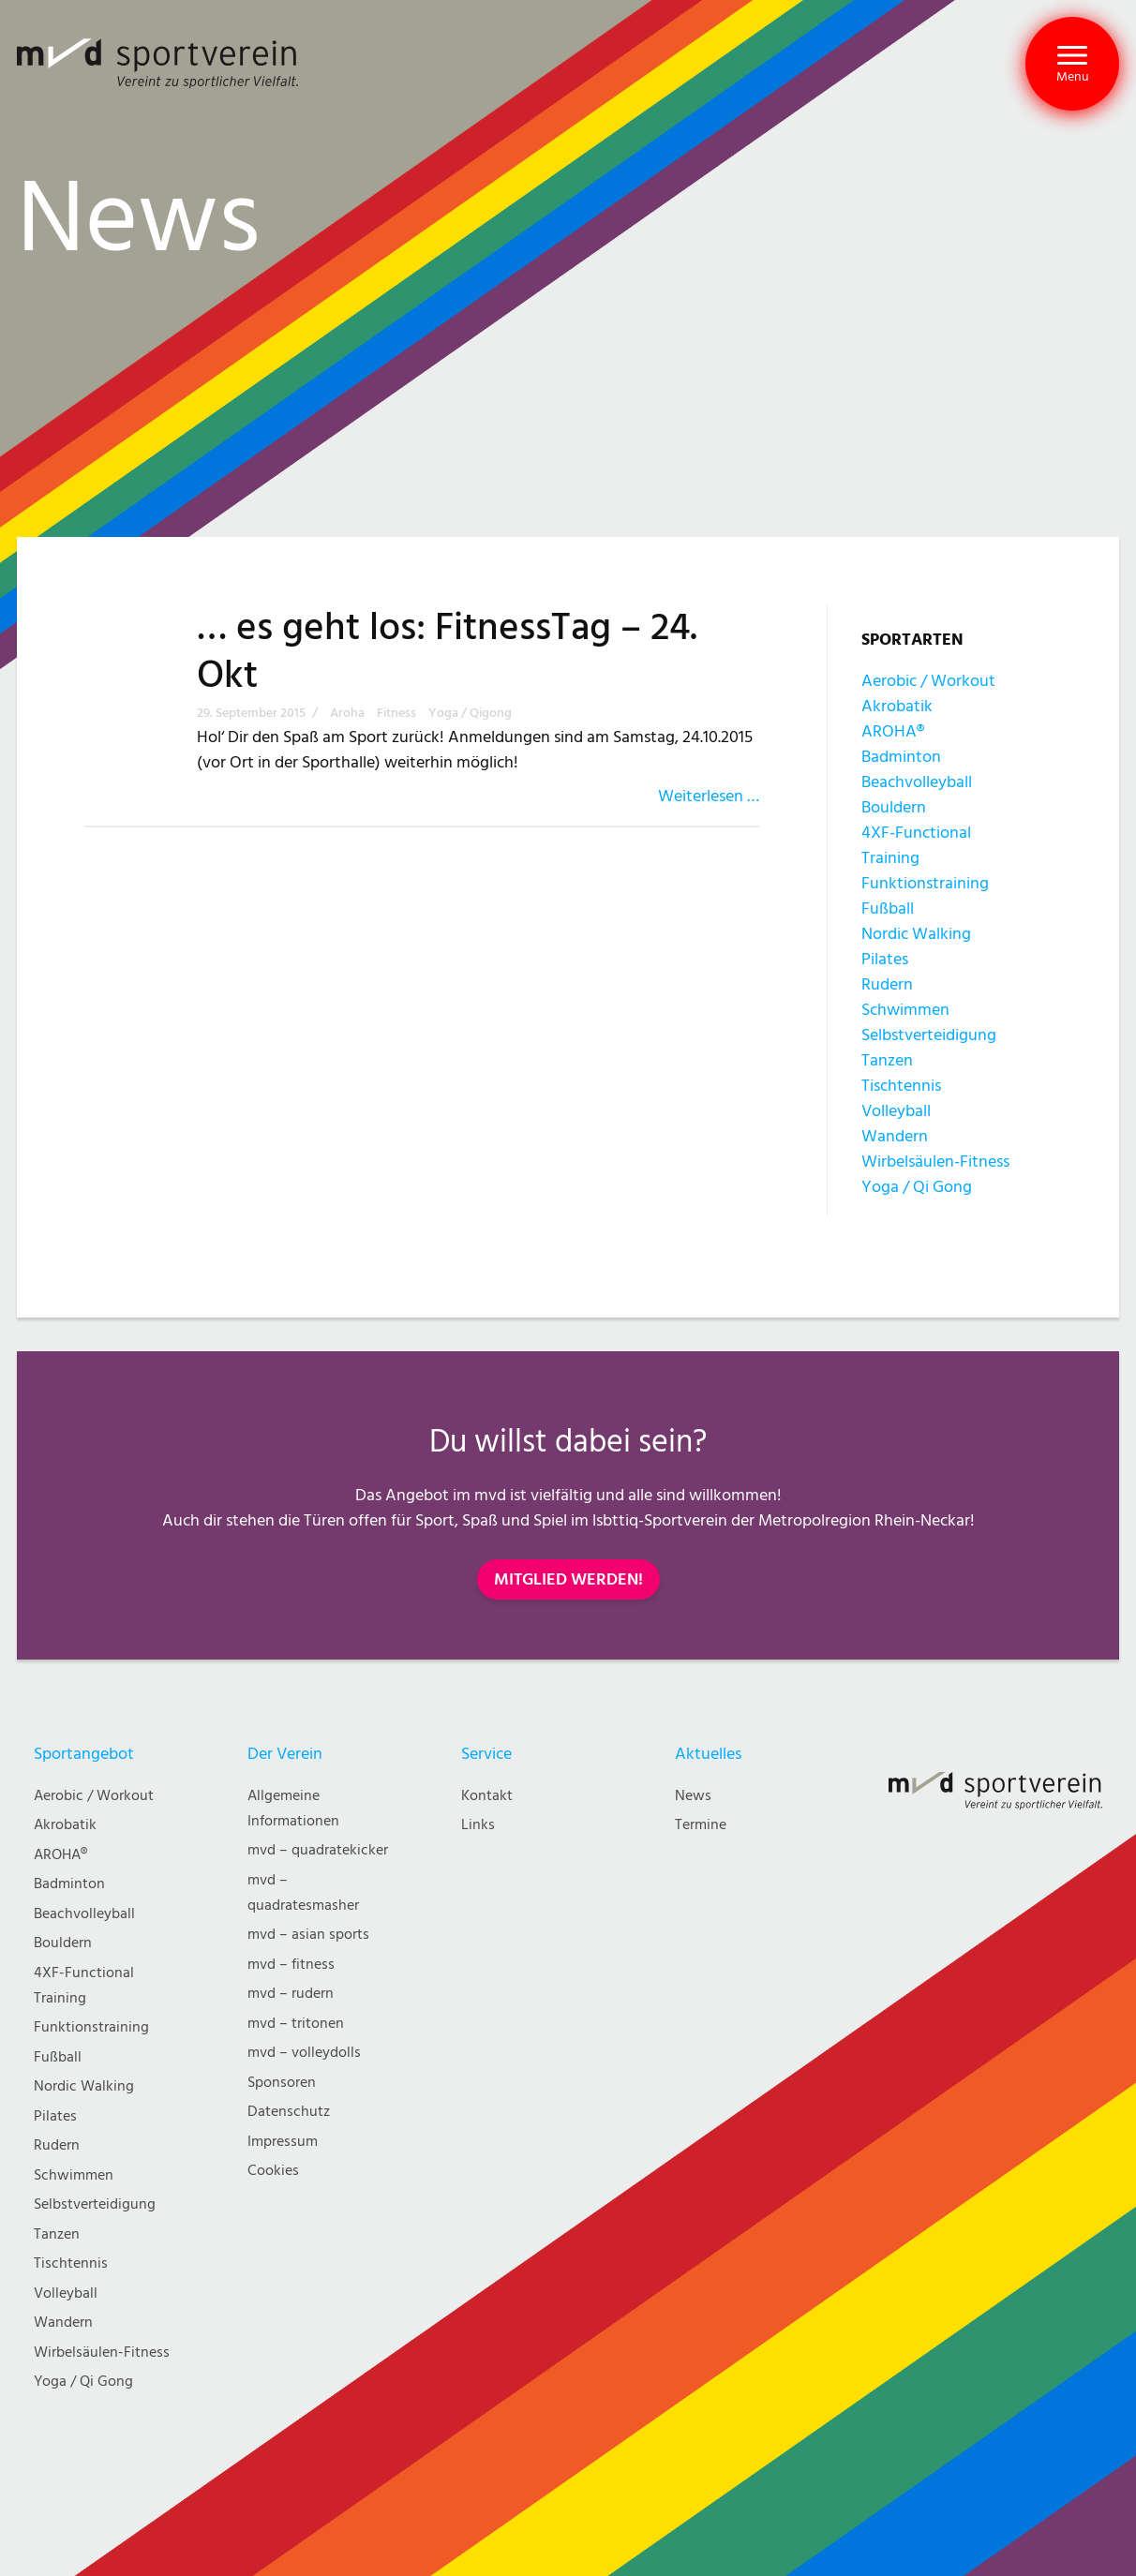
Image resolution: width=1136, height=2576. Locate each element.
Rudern (887, 984)
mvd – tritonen (295, 2023)
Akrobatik (897, 706)
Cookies (273, 2171)
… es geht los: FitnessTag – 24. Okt (447, 652)
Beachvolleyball (916, 782)
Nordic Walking (916, 934)
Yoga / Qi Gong (916, 1187)
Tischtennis (901, 1085)
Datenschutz (288, 2112)
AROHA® (892, 731)
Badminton (901, 756)
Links (478, 1825)
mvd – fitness (291, 1964)
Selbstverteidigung (928, 1035)
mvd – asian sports (308, 1934)
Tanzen (887, 1060)
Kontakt (487, 1796)
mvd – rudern (290, 1993)
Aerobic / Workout (928, 680)
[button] (1072, 64)
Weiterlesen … (708, 796)
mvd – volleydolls (304, 2052)
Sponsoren (281, 2082)
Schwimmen (905, 1009)
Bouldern (893, 807)
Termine (700, 1825)
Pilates (884, 959)
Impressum (282, 2142)
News (693, 1796)
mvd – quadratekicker (317, 1850)
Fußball (887, 908)
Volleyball (896, 1111)
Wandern (894, 1136)
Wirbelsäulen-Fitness (935, 1161)
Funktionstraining (925, 883)
